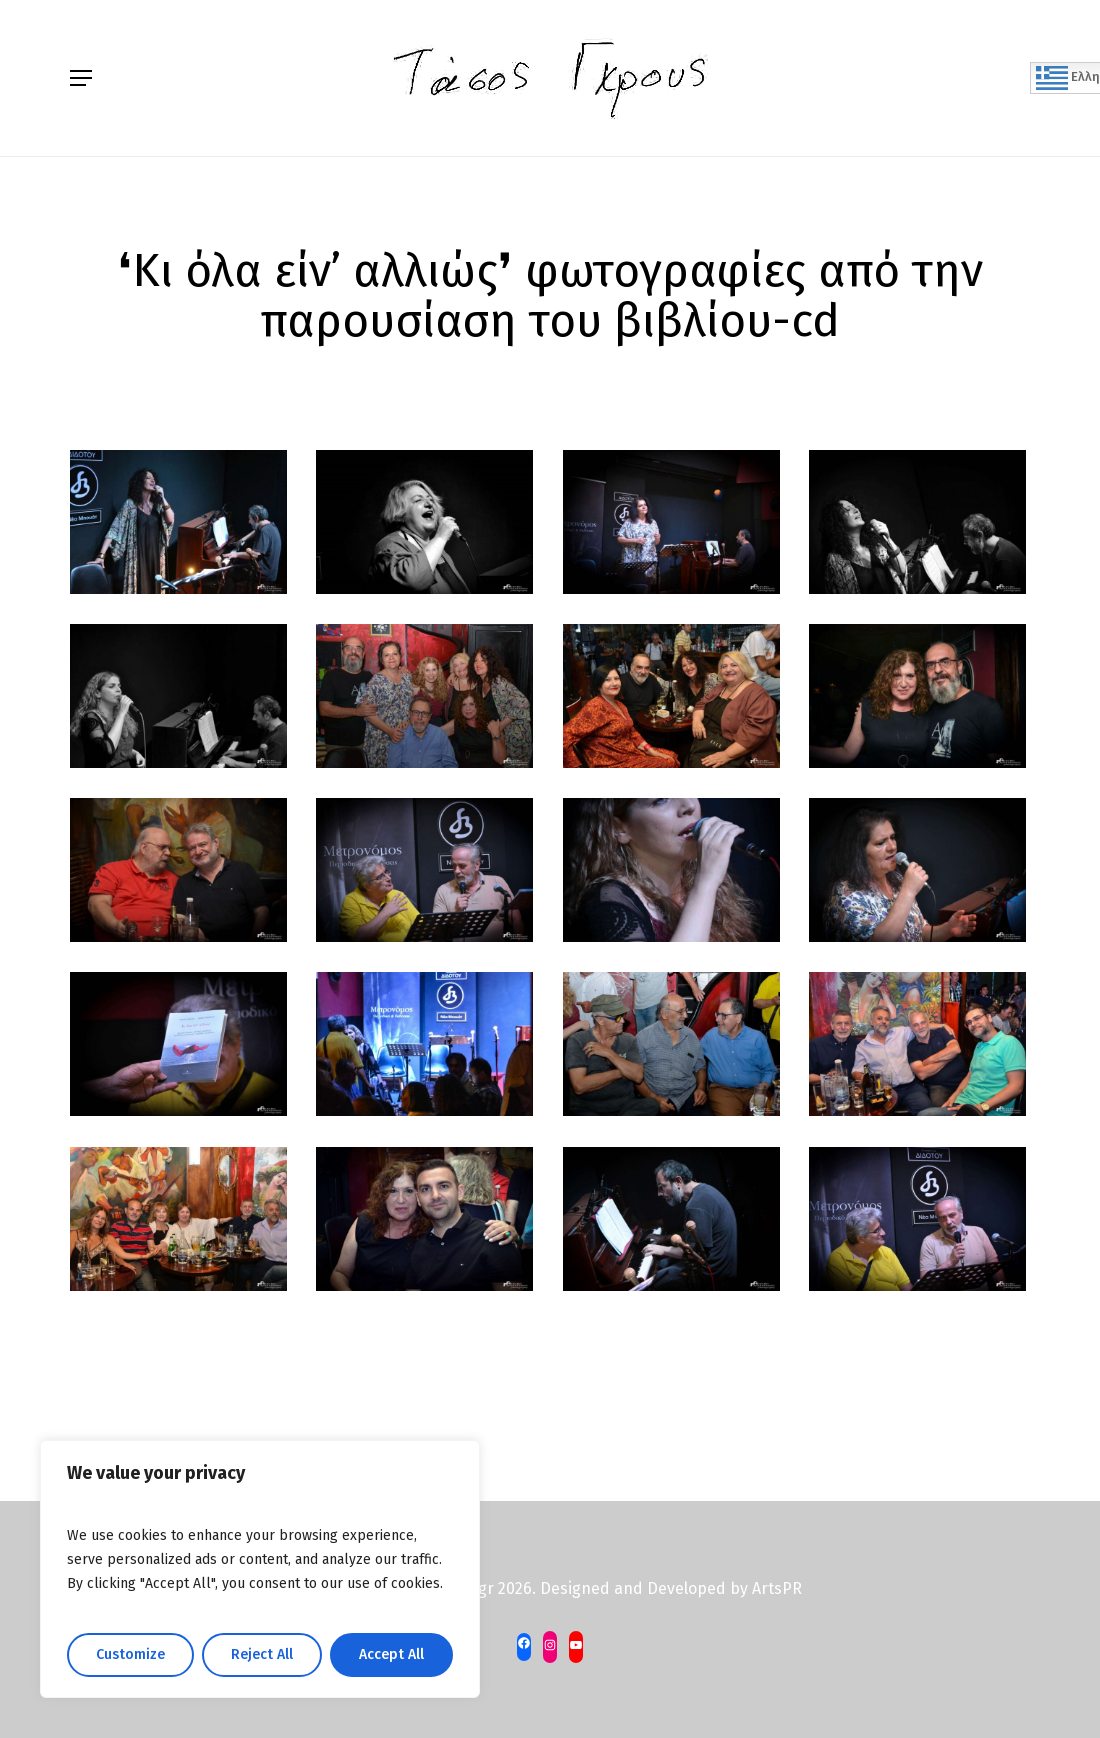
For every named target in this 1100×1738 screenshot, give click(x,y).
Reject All (262, 1654)
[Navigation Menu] (81, 78)
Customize (130, 1654)
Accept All (391, 1654)
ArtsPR (777, 1588)
